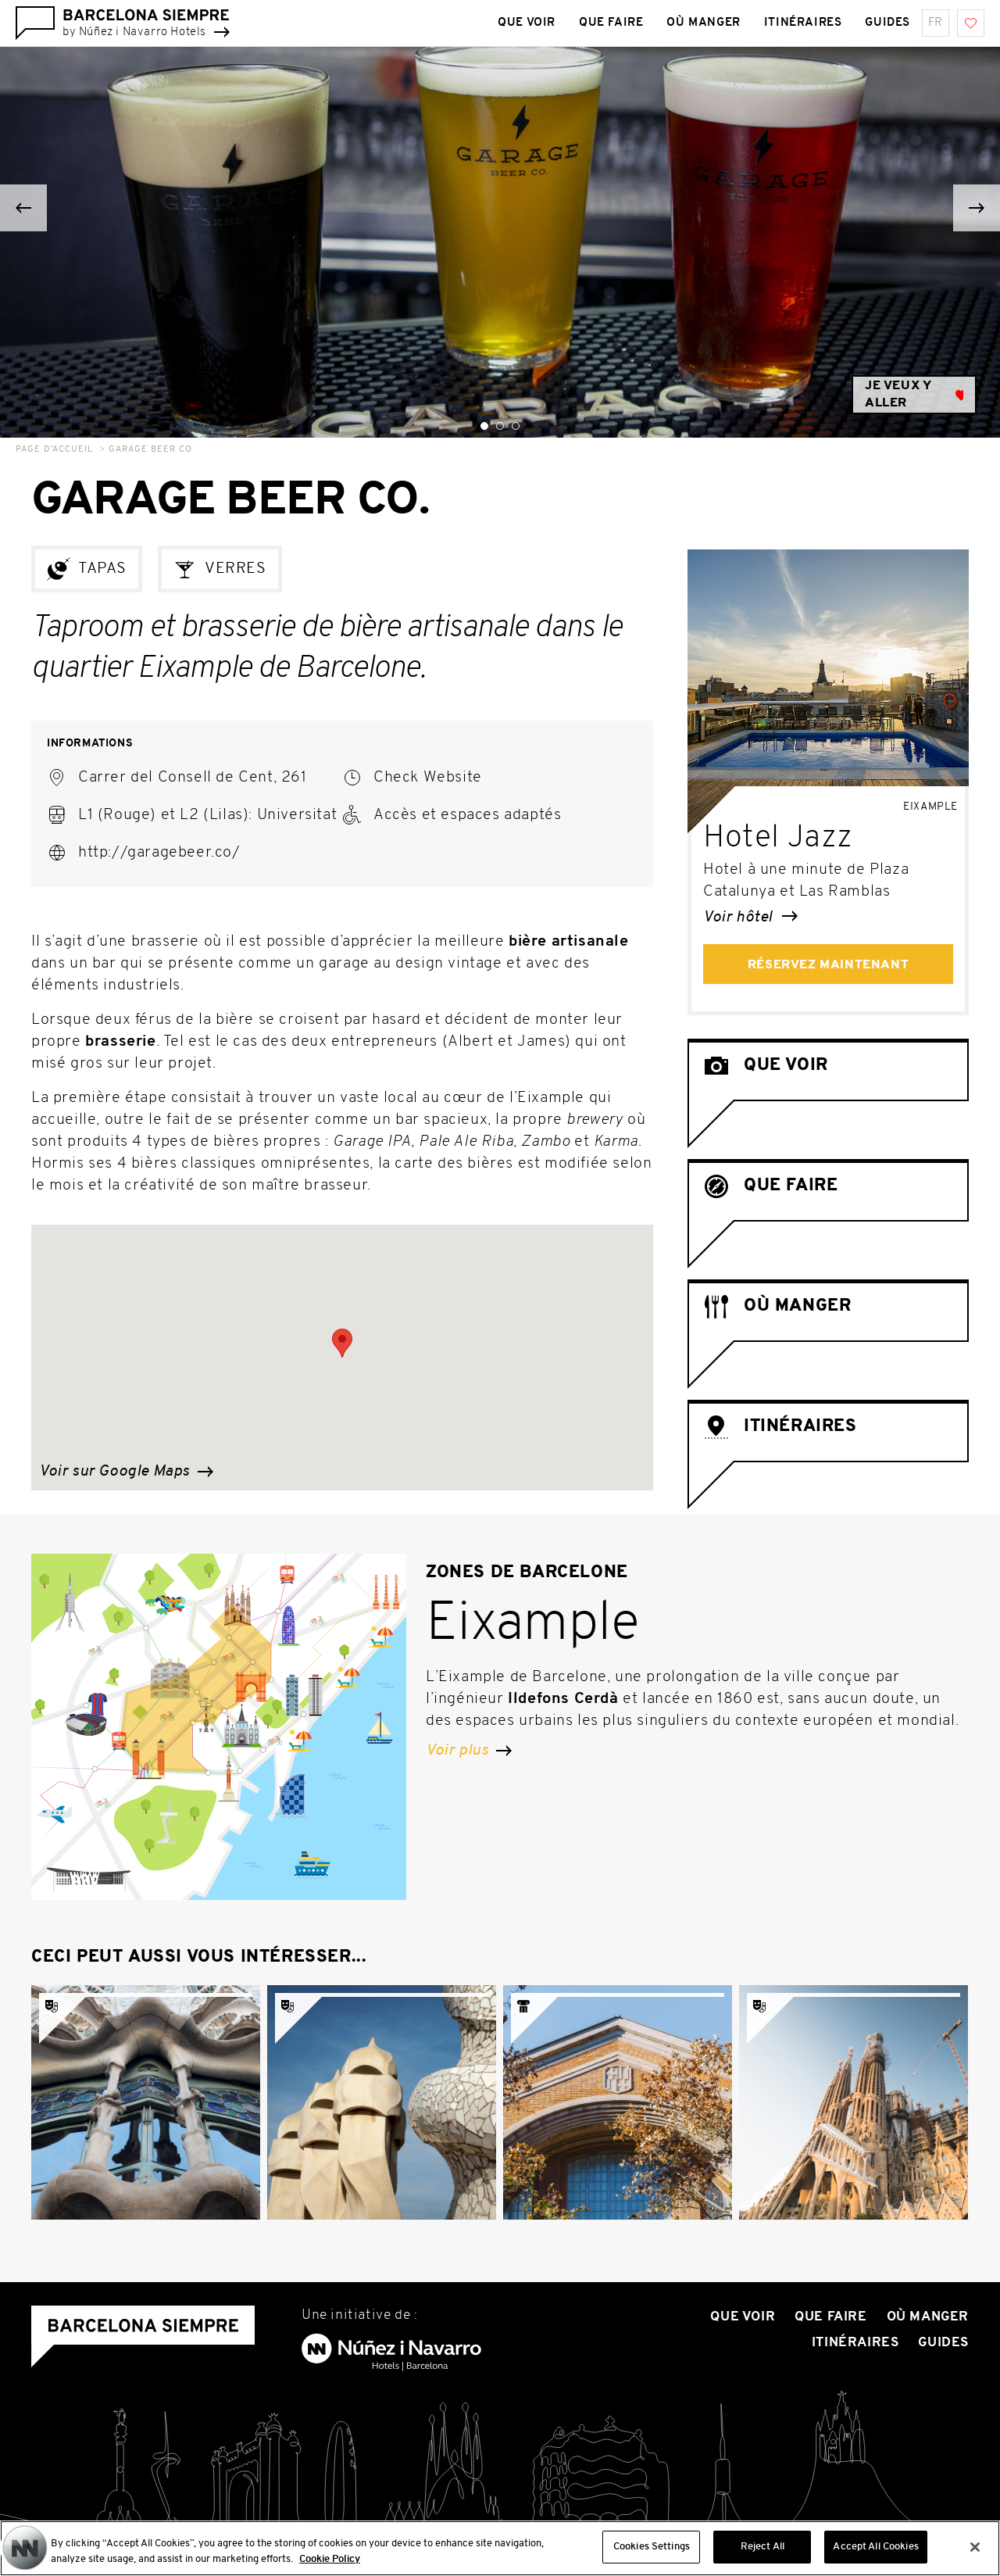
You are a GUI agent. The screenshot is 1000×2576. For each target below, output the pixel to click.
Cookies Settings (651, 2554)
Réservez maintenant (828, 965)
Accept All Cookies (875, 2554)
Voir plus (469, 1750)
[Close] (975, 2553)
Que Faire (830, 2317)
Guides (943, 2342)
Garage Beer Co (150, 449)
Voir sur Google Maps (126, 1471)
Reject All (762, 2554)
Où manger (928, 2317)
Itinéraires (855, 2342)
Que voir (742, 2317)
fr (935, 23)
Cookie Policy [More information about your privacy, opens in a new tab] (329, 2565)
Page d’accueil (54, 449)
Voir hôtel (750, 917)
